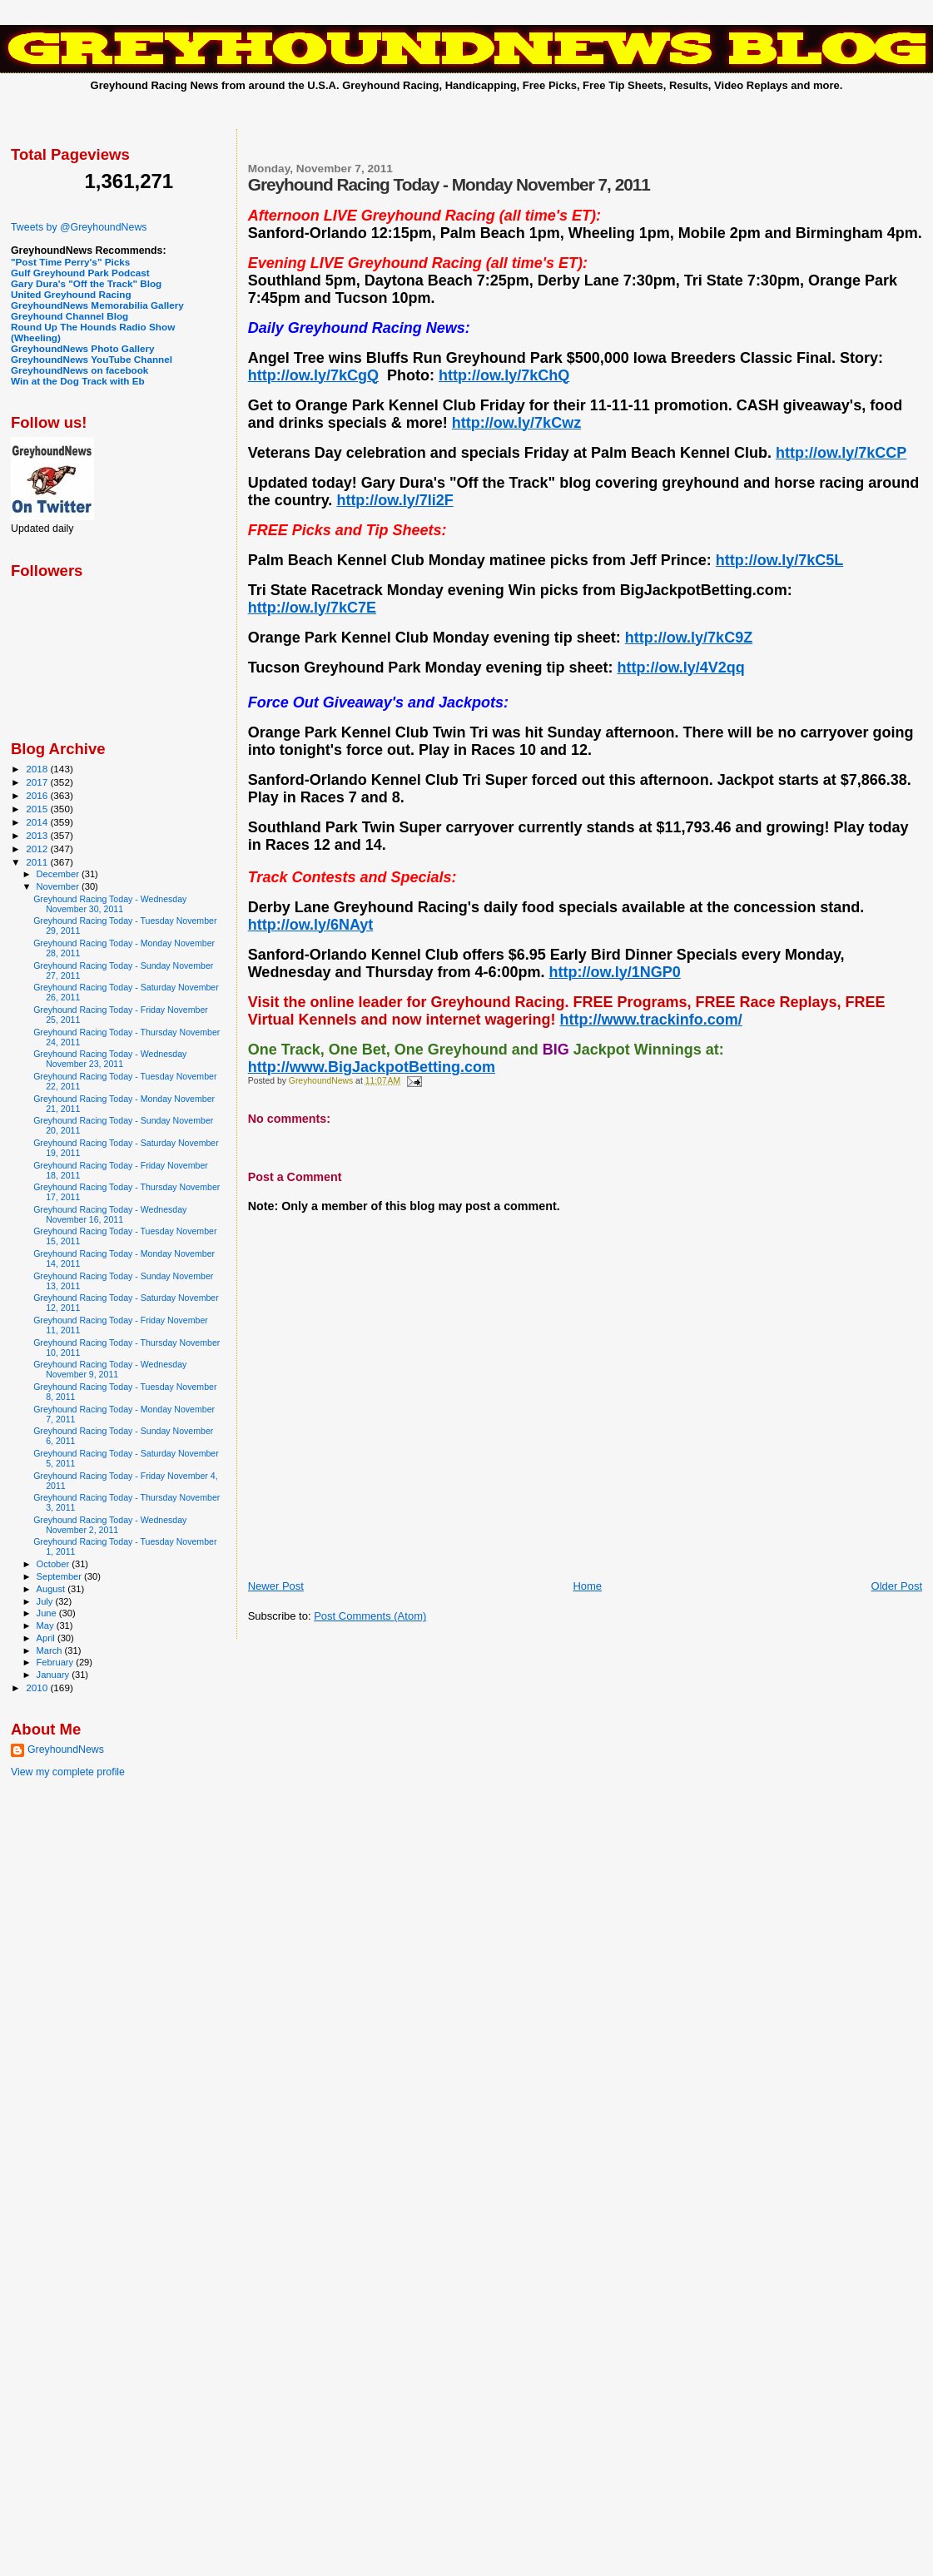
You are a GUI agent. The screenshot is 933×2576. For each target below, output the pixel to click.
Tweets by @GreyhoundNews (78, 227)
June (48, 1613)
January (54, 1675)
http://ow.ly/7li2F (394, 500)
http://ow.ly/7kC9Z (688, 637)
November (59, 886)
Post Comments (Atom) (370, 1616)
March (51, 1650)
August (52, 1589)
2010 (38, 1687)
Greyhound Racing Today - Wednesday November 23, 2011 (109, 1059)
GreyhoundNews (65, 1749)
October (54, 1564)
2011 (38, 861)
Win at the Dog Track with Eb (78, 380)
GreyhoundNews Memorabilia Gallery (97, 305)
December (59, 874)
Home (587, 1586)
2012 (38, 848)
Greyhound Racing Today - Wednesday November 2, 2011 (109, 1525)
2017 (38, 782)
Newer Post (276, 1586)
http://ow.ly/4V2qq (680, 667)
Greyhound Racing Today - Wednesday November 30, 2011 (109, 904)
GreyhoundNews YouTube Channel (91, 359)
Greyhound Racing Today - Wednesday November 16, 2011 (109, 1214)
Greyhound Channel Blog (69, 315)
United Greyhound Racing (71, 294)
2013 (38, 835)
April (47, 1638)
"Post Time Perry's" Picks (70, 261)
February (57, 1662)
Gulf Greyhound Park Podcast (80, 272)
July (46, 1601)
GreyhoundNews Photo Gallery (83, 348)
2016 (38, 795)
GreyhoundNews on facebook (79, 370)
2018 (38, 768)
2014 (38, 821)
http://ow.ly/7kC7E (312, 607)
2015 (38, 808)
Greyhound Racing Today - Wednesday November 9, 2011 (109, 1369)
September (61, 1576)
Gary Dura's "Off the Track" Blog (86, 283)
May (47, 1625)
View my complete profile (68, 1772)
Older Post (896, 1586)
